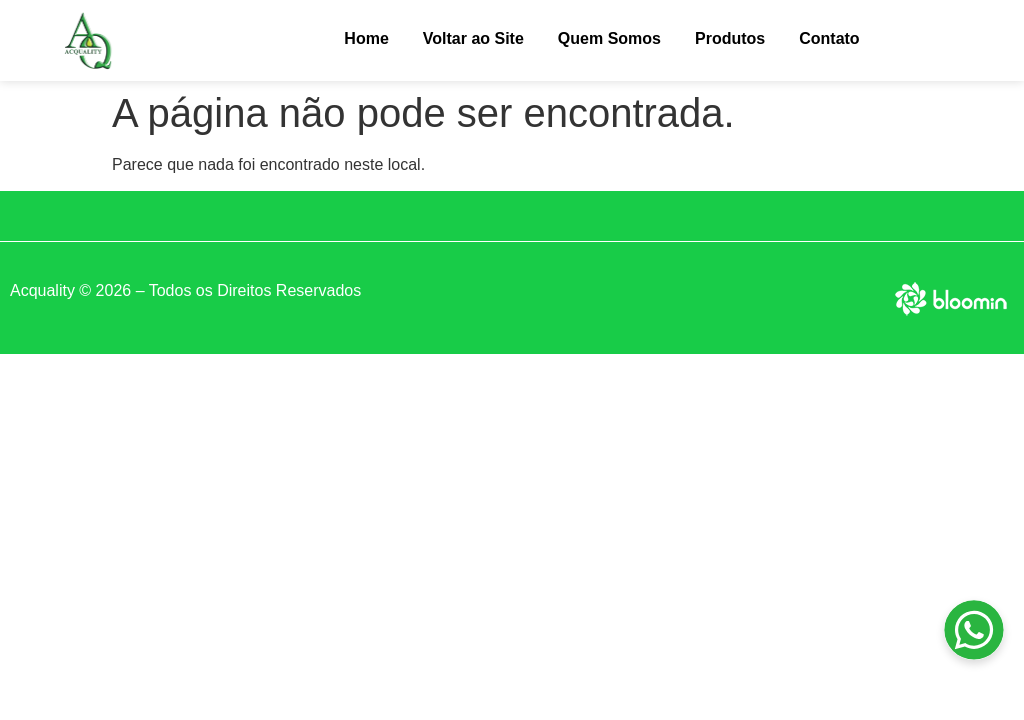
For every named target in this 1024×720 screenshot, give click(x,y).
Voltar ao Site (473, 38)
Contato (829, 38)
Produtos (730, 38)
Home (366, 38)
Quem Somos (609, 38)
